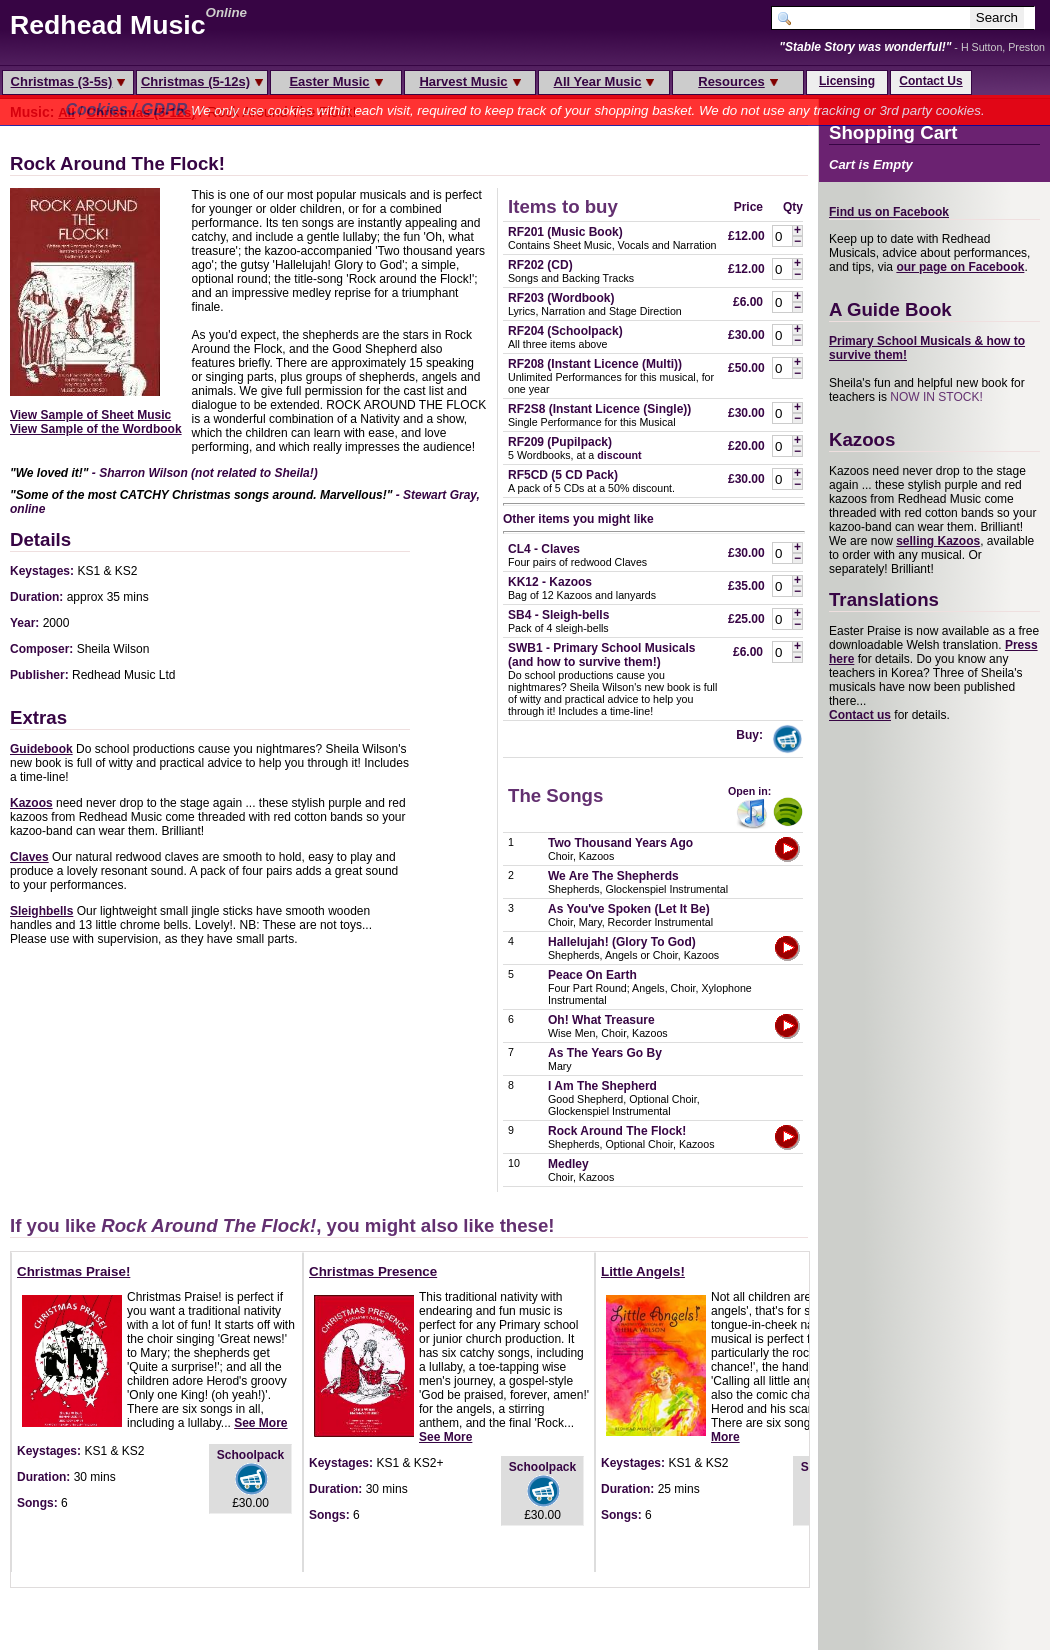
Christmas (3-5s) (68, 81)
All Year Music (604, 81)
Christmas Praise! (73, 1271)
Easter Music (335, 81)
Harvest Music (469, 81)
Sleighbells (41, 911)
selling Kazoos (938, 541)
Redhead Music (108, 25)
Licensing (847, 81)
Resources (737, 81)
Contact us (860, 715)
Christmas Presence (373, 1271)
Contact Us (930, 81)
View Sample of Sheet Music (90, 415)
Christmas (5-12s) (202, 81)
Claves (29, 857)
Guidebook (41, 749)
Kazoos (31, 803)
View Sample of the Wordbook (96, 429)
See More (260, 1423)
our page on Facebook (960, 267)
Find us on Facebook (889, 212)
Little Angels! (643, 1271)
